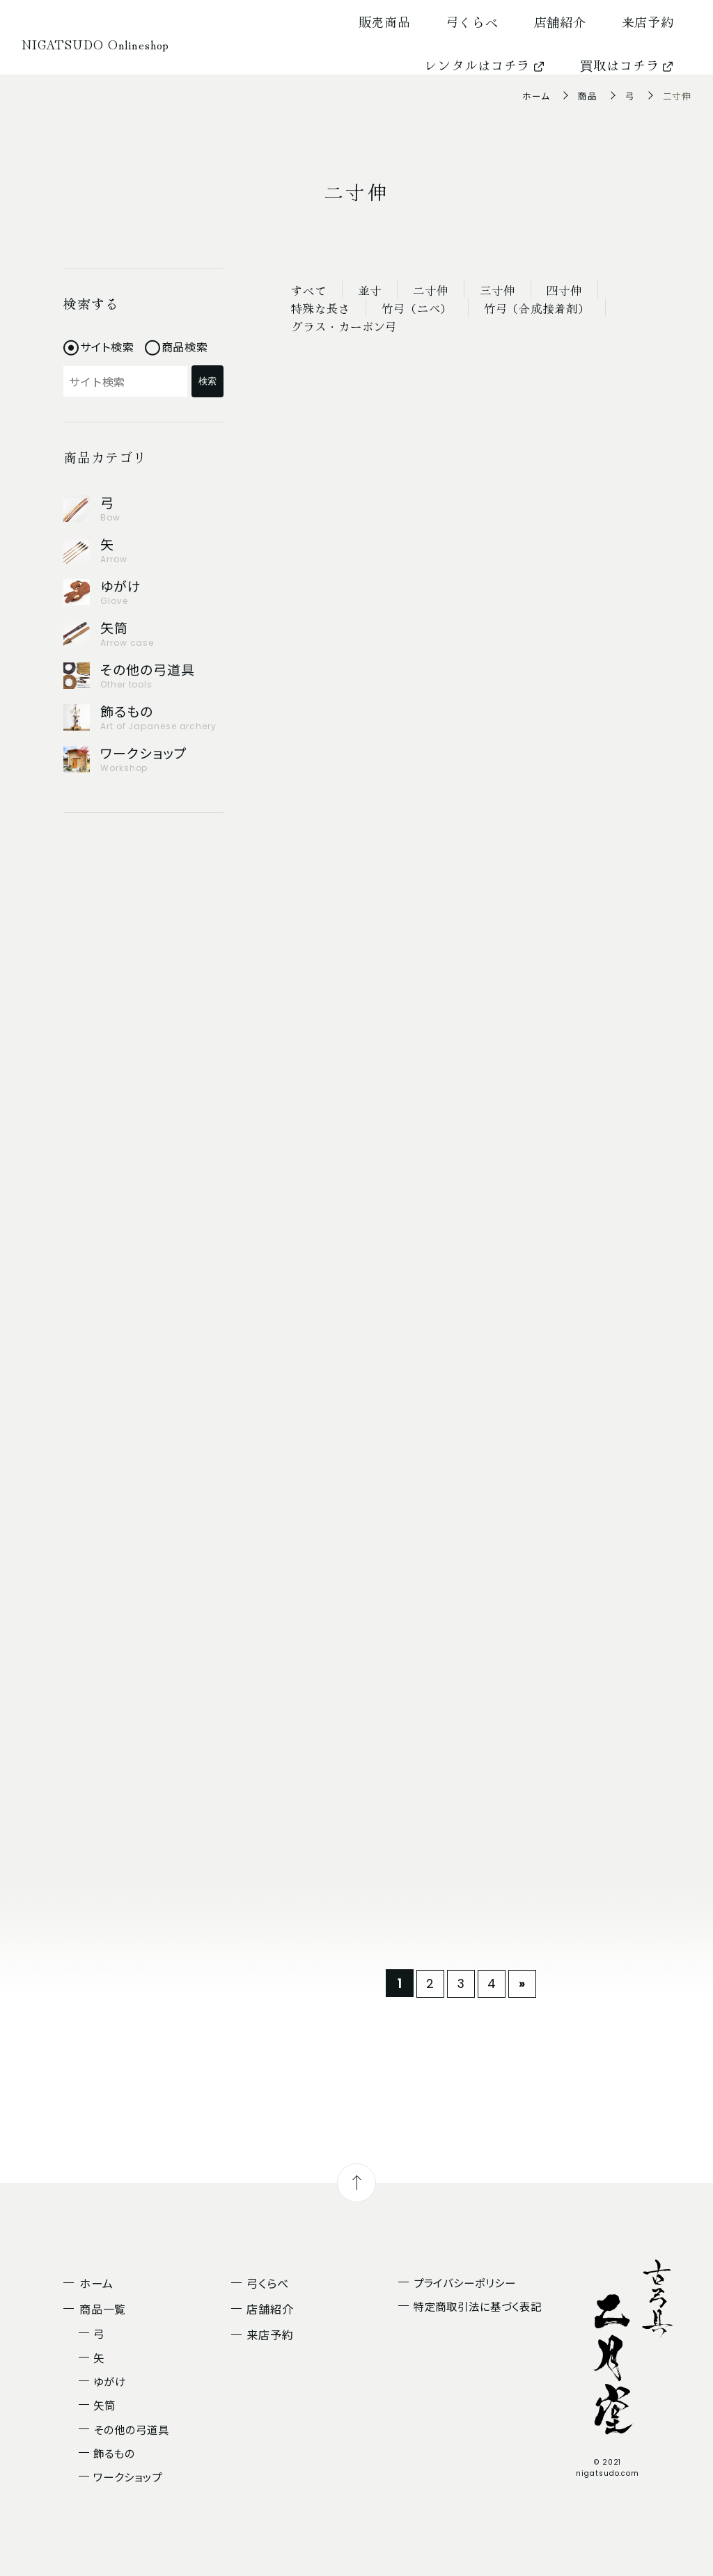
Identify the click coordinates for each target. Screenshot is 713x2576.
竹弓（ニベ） (421, 308)
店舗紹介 (560, 22)
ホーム (536, 95)
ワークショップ (127, 2476)
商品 (587, 95)
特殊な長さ (321, 308)
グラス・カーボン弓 (345, 326)
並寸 (374, 290)
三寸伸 (508, 290)
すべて (310, 290)
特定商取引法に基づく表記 (478, 2306)
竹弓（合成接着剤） (544, 308)
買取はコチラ (627, 65)
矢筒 (104, 2404)
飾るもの (114, 2452)
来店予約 (648, 22)
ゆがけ (109, 2381)
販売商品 (385, 22)
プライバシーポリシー (465, 2282)
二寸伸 (438, 290)
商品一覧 (103, 2308)
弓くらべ (472, 22)
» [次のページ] (522, 1983)
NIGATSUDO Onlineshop (95, 44)
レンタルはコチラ (485, 65)
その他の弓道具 (131, 2429)
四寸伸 (577, 290)
